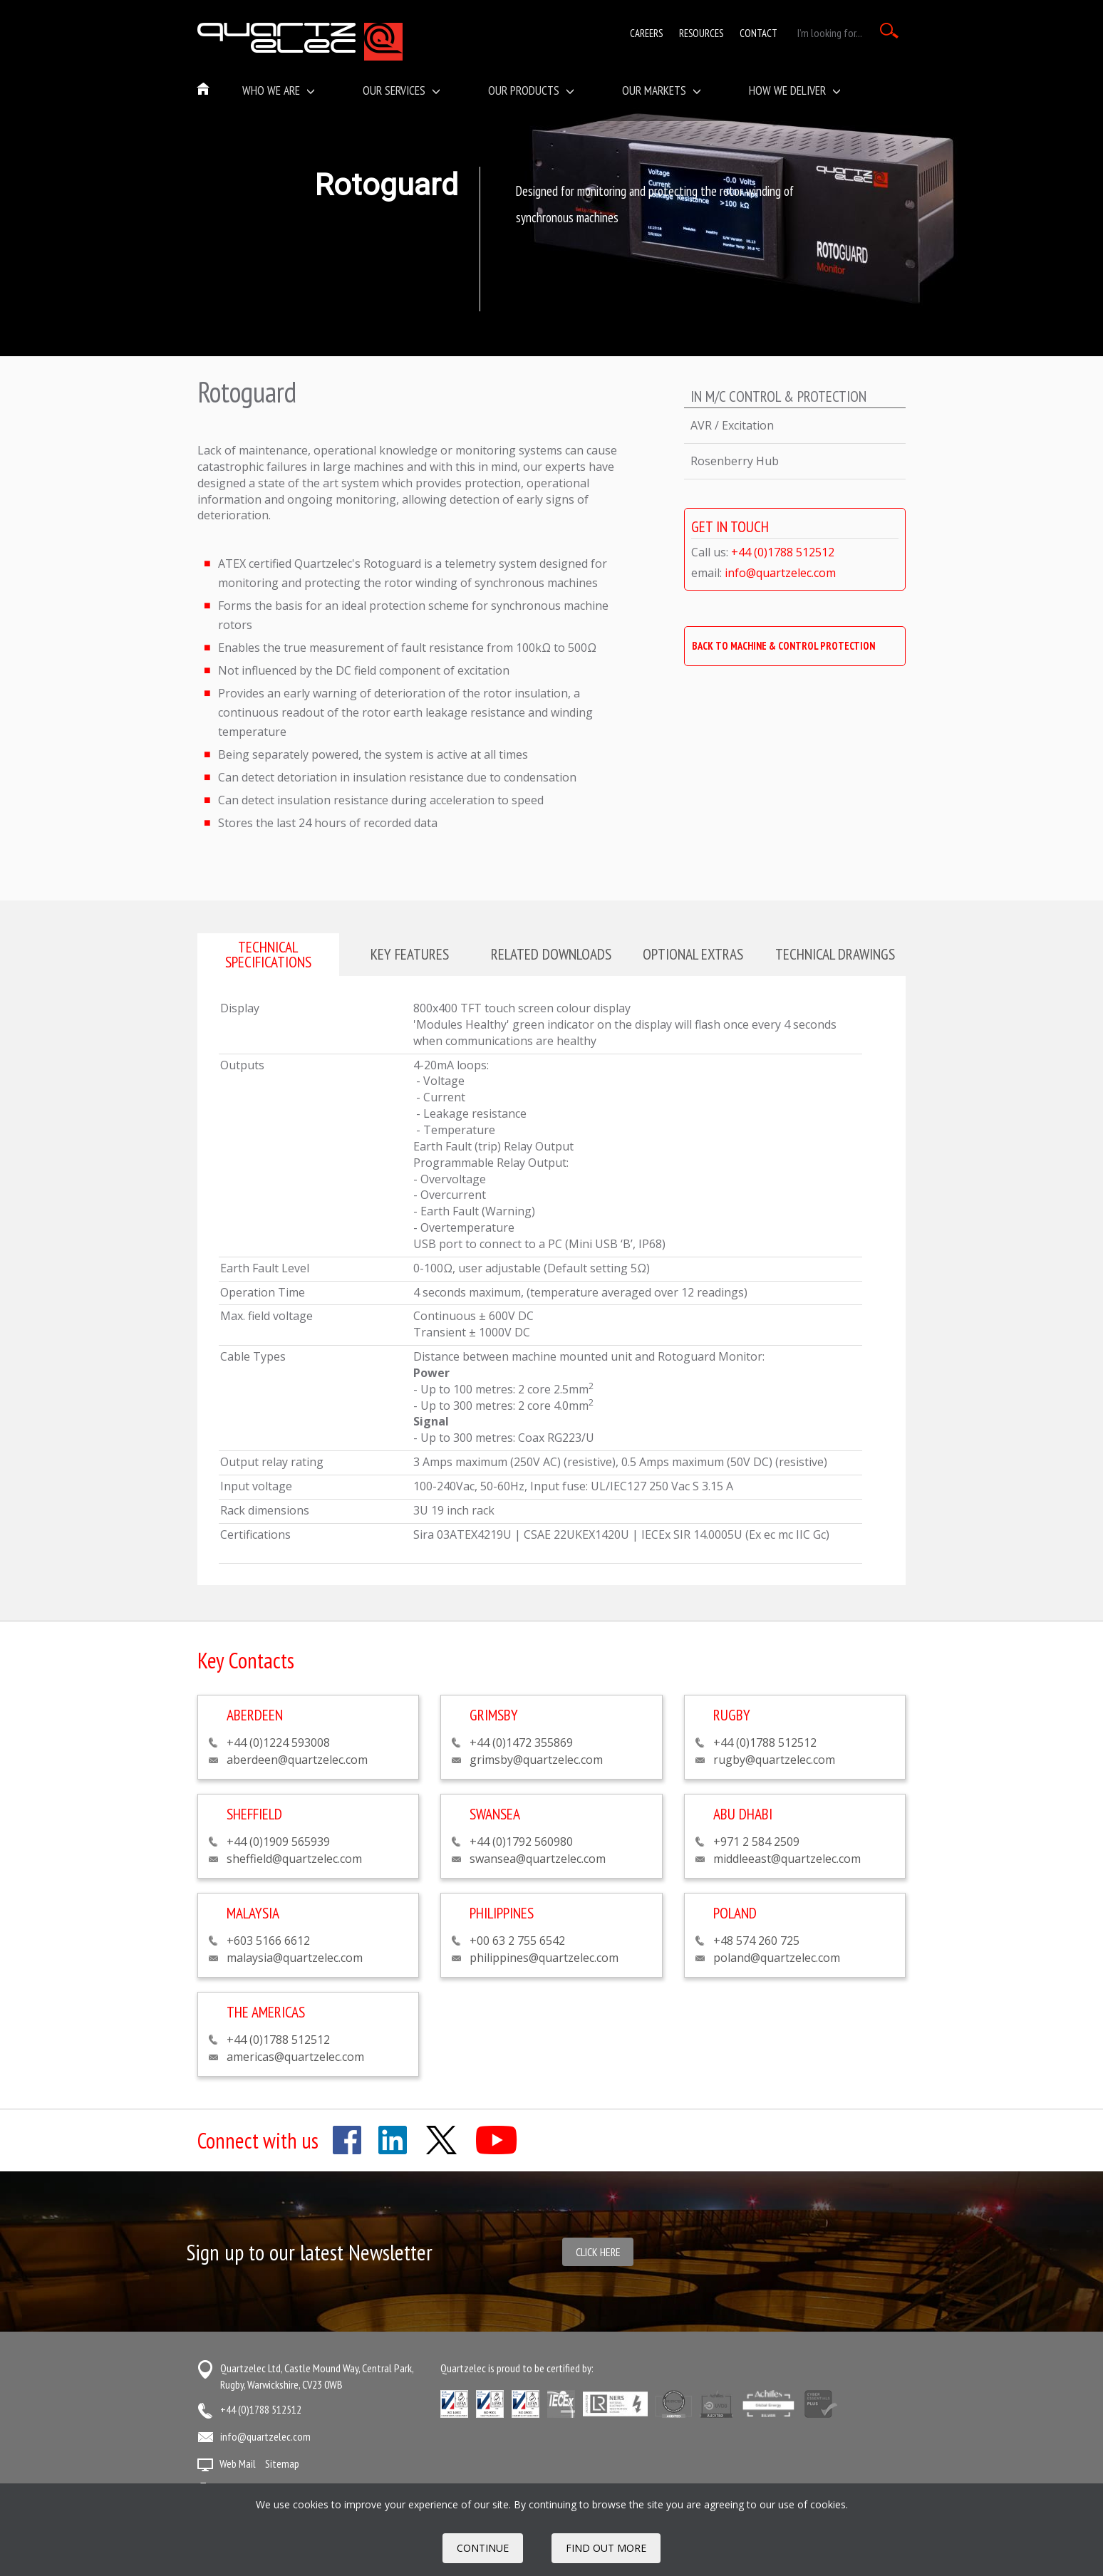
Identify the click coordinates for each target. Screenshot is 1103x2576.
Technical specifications (268, 954)
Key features (410, 954)
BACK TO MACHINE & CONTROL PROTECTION (783, 646)
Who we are (278, 90)
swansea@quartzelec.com (538, 1858)
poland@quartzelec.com (776, 1957)
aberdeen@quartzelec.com (297, 1759)
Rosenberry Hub (734, 461)
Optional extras (693, 954)
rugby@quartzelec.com (774, 1759)
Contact (758, 33)
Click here (598, 2252)
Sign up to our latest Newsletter (310, 2252)
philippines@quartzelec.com (544, 1957)
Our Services (401, 90)
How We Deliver (795, 90)
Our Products (531, 90)
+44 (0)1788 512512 (782, 552)
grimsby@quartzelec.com (536, 1759)
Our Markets (661, 90)
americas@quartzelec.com (295, 2057)
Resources (701, 33)
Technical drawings (835, 954)
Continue (483, 2548)
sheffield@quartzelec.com (294, 1858)
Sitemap (282, 2463)
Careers (646, 33)
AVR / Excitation (732, 425)
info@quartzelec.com (780, 573)
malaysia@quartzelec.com (295, 1957)
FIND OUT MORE (606, 2548)
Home (203, 90)
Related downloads (551, 954)
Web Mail (237, 2463)
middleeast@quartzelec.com (787, 1858)
